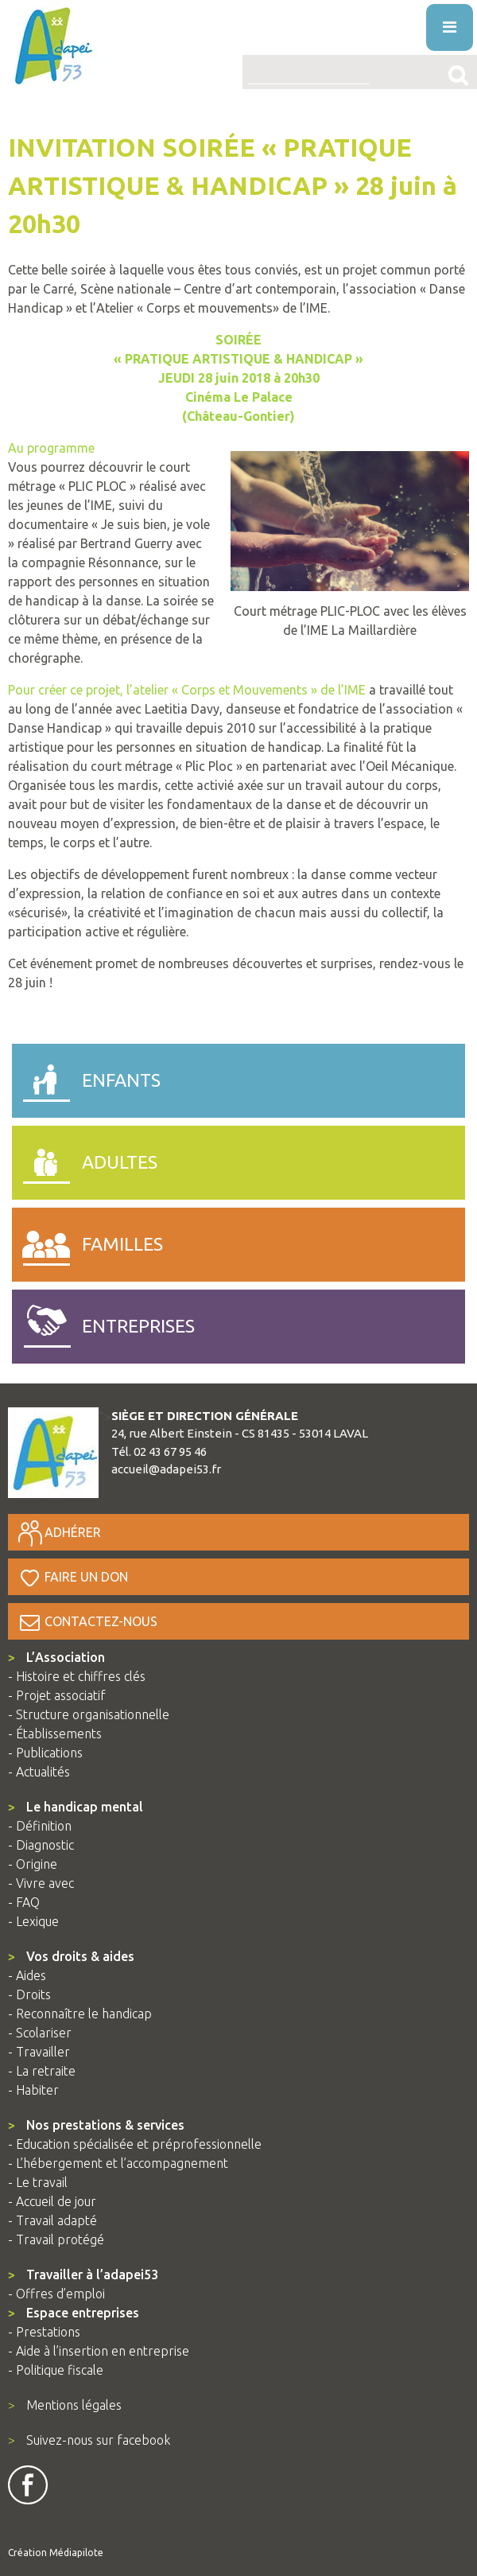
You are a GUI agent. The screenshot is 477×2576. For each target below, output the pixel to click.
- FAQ (24, 1902)
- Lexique (33, 1921)
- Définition (40, 1826)
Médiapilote (76, 2552)
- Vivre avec (41, 1883)
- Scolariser (40, 2032)
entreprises (103, 1323)
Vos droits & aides (71, 1956)
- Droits (29, 1994)
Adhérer (58, 1532)
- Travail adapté (52, 2220)
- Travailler (39, 2052)
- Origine (32, 1864)
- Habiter (33, 2090)
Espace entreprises (73, 2313)
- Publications (45, 1752)
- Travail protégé (56, 2239)
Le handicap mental (75, 1807)
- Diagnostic (41, 1845)
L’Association (56, 1657)
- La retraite (42, 2071)
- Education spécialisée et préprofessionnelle (135, 2144)
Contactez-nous (86, 1621)
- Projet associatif (57, 1695)
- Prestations (44, 2332)
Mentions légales (65, 2405)
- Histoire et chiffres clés (76, 1676)
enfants (86, 1077)
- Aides (27, 1975)
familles (87, 1241)
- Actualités (39, 1772)
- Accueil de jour (52, 2201)
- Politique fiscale (55, 2370)
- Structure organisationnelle (88, 1714)
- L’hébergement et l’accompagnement (118, 2163)
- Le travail (38, 2182)
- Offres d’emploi (56, 2293)
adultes (84, 1159)
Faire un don (72, 1576)
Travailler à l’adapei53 (83, 2274)
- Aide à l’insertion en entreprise (98, 2351)
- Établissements (55, 1733)
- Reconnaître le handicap (80, 2013)
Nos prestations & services (96, 2125)
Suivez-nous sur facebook (89, 2440)
